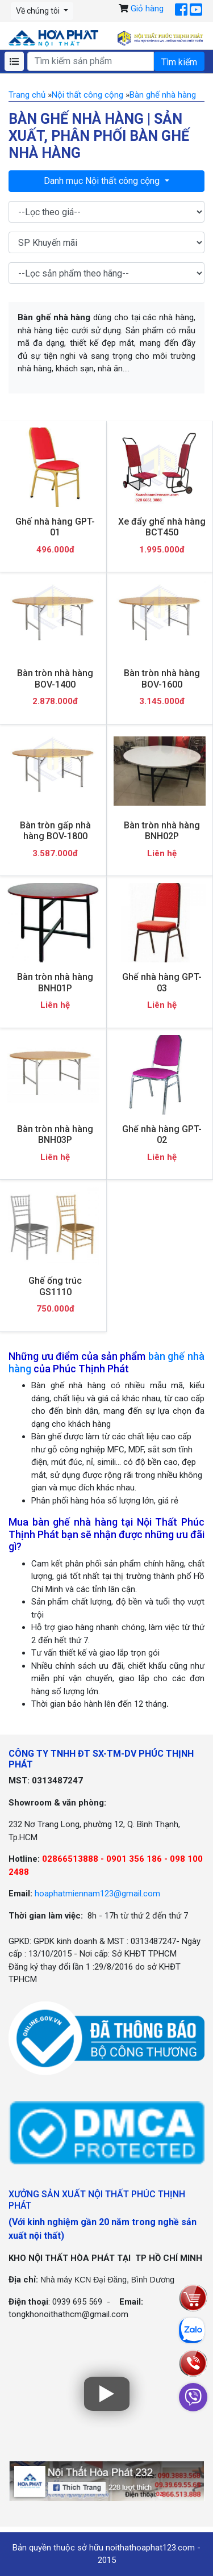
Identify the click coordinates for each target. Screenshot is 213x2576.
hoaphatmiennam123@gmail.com (97, 1893)
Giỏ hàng (147, 8)
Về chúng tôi (38, 10)
